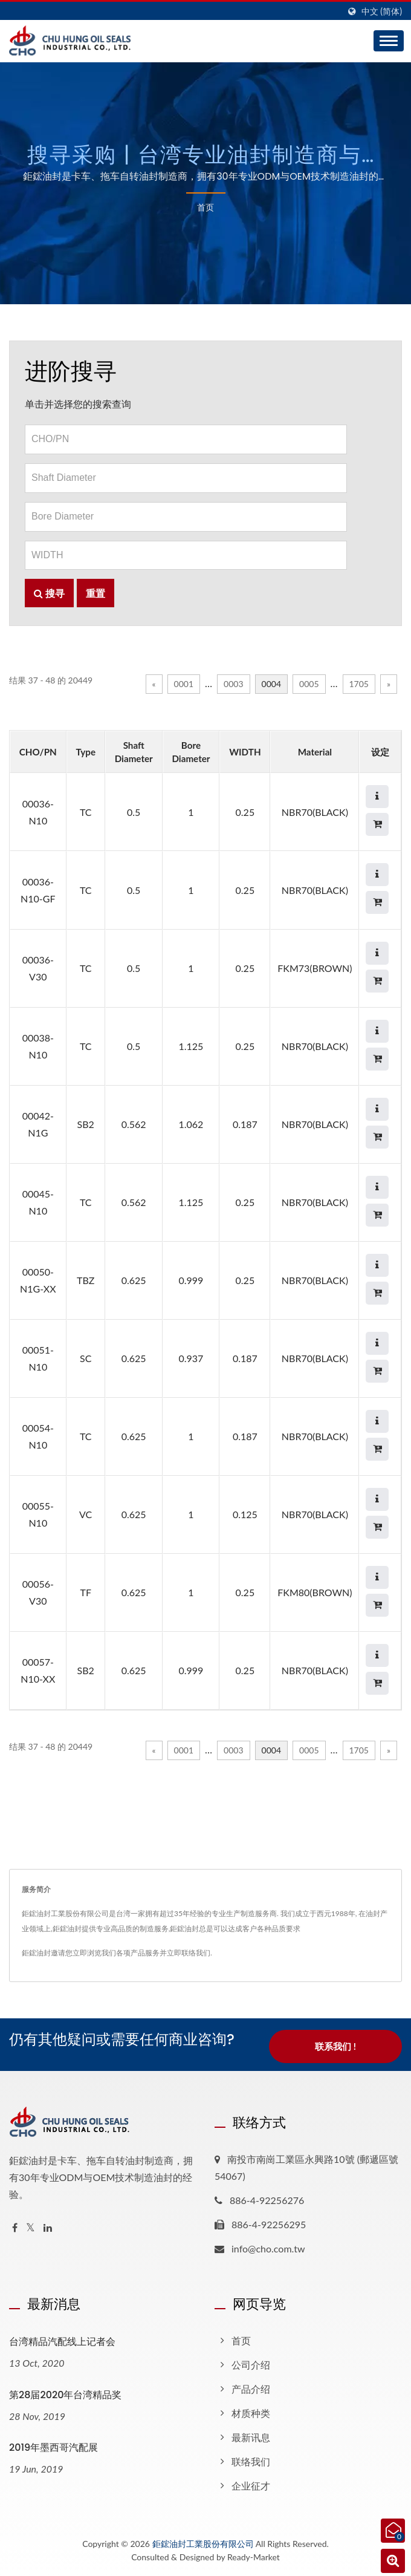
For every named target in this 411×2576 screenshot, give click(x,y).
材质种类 (250, 2413)
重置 (95, 593)
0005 (309, 684)
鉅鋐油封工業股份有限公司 (203, 2544)
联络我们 (250, 2461)
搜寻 (49, 593)
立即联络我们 (188, 1952)
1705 (359, 684)
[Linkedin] (48, 2228)
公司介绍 (250, 2364)
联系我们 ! (335, 2048)
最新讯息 (250, 2437)
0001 (183, 684)
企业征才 (250, 2485)
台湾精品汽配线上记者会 (62, 2342)
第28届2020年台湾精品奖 (65, 2395)
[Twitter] (30, 2228)
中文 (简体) (381, 11)
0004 (271, 684)
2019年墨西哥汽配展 (53, 2448)
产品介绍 (250, 2389)
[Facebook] (15, 2228)
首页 (205, 207)
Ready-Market (253, 2557)
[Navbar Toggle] (389, 40)
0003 (233, 684)
